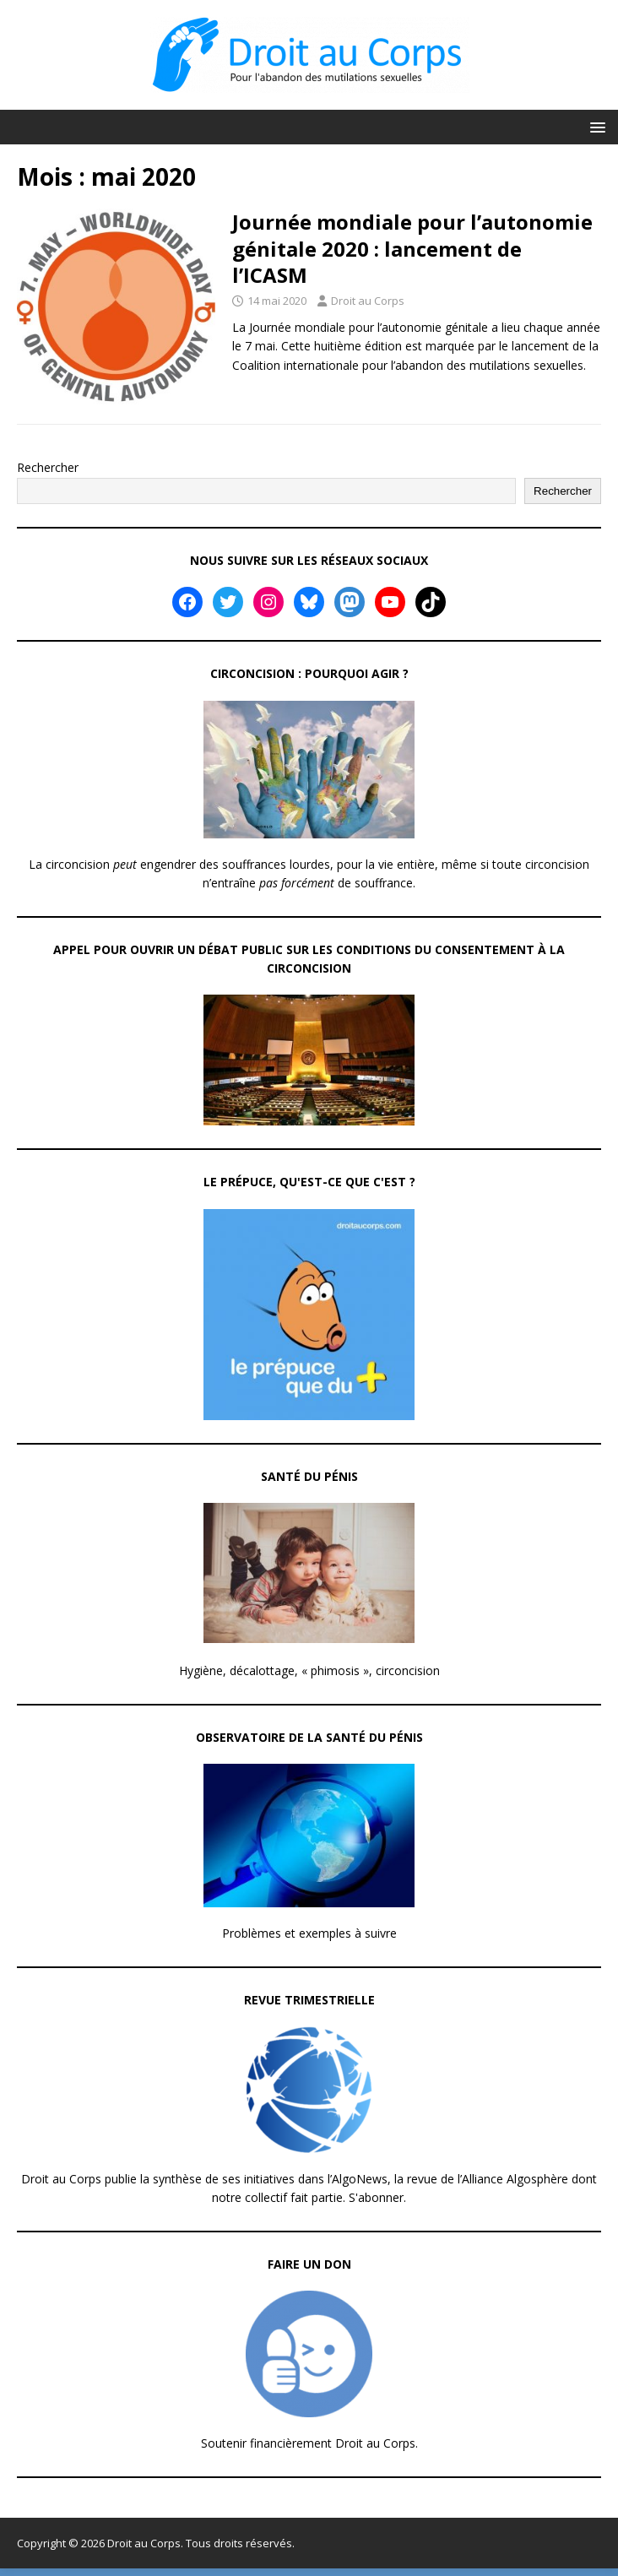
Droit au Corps (367, 300)
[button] (595, 126)
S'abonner (376, 2197)
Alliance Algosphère (515, 2179)
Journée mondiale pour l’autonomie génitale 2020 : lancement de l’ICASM (412, 248)
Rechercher (48, 467)
